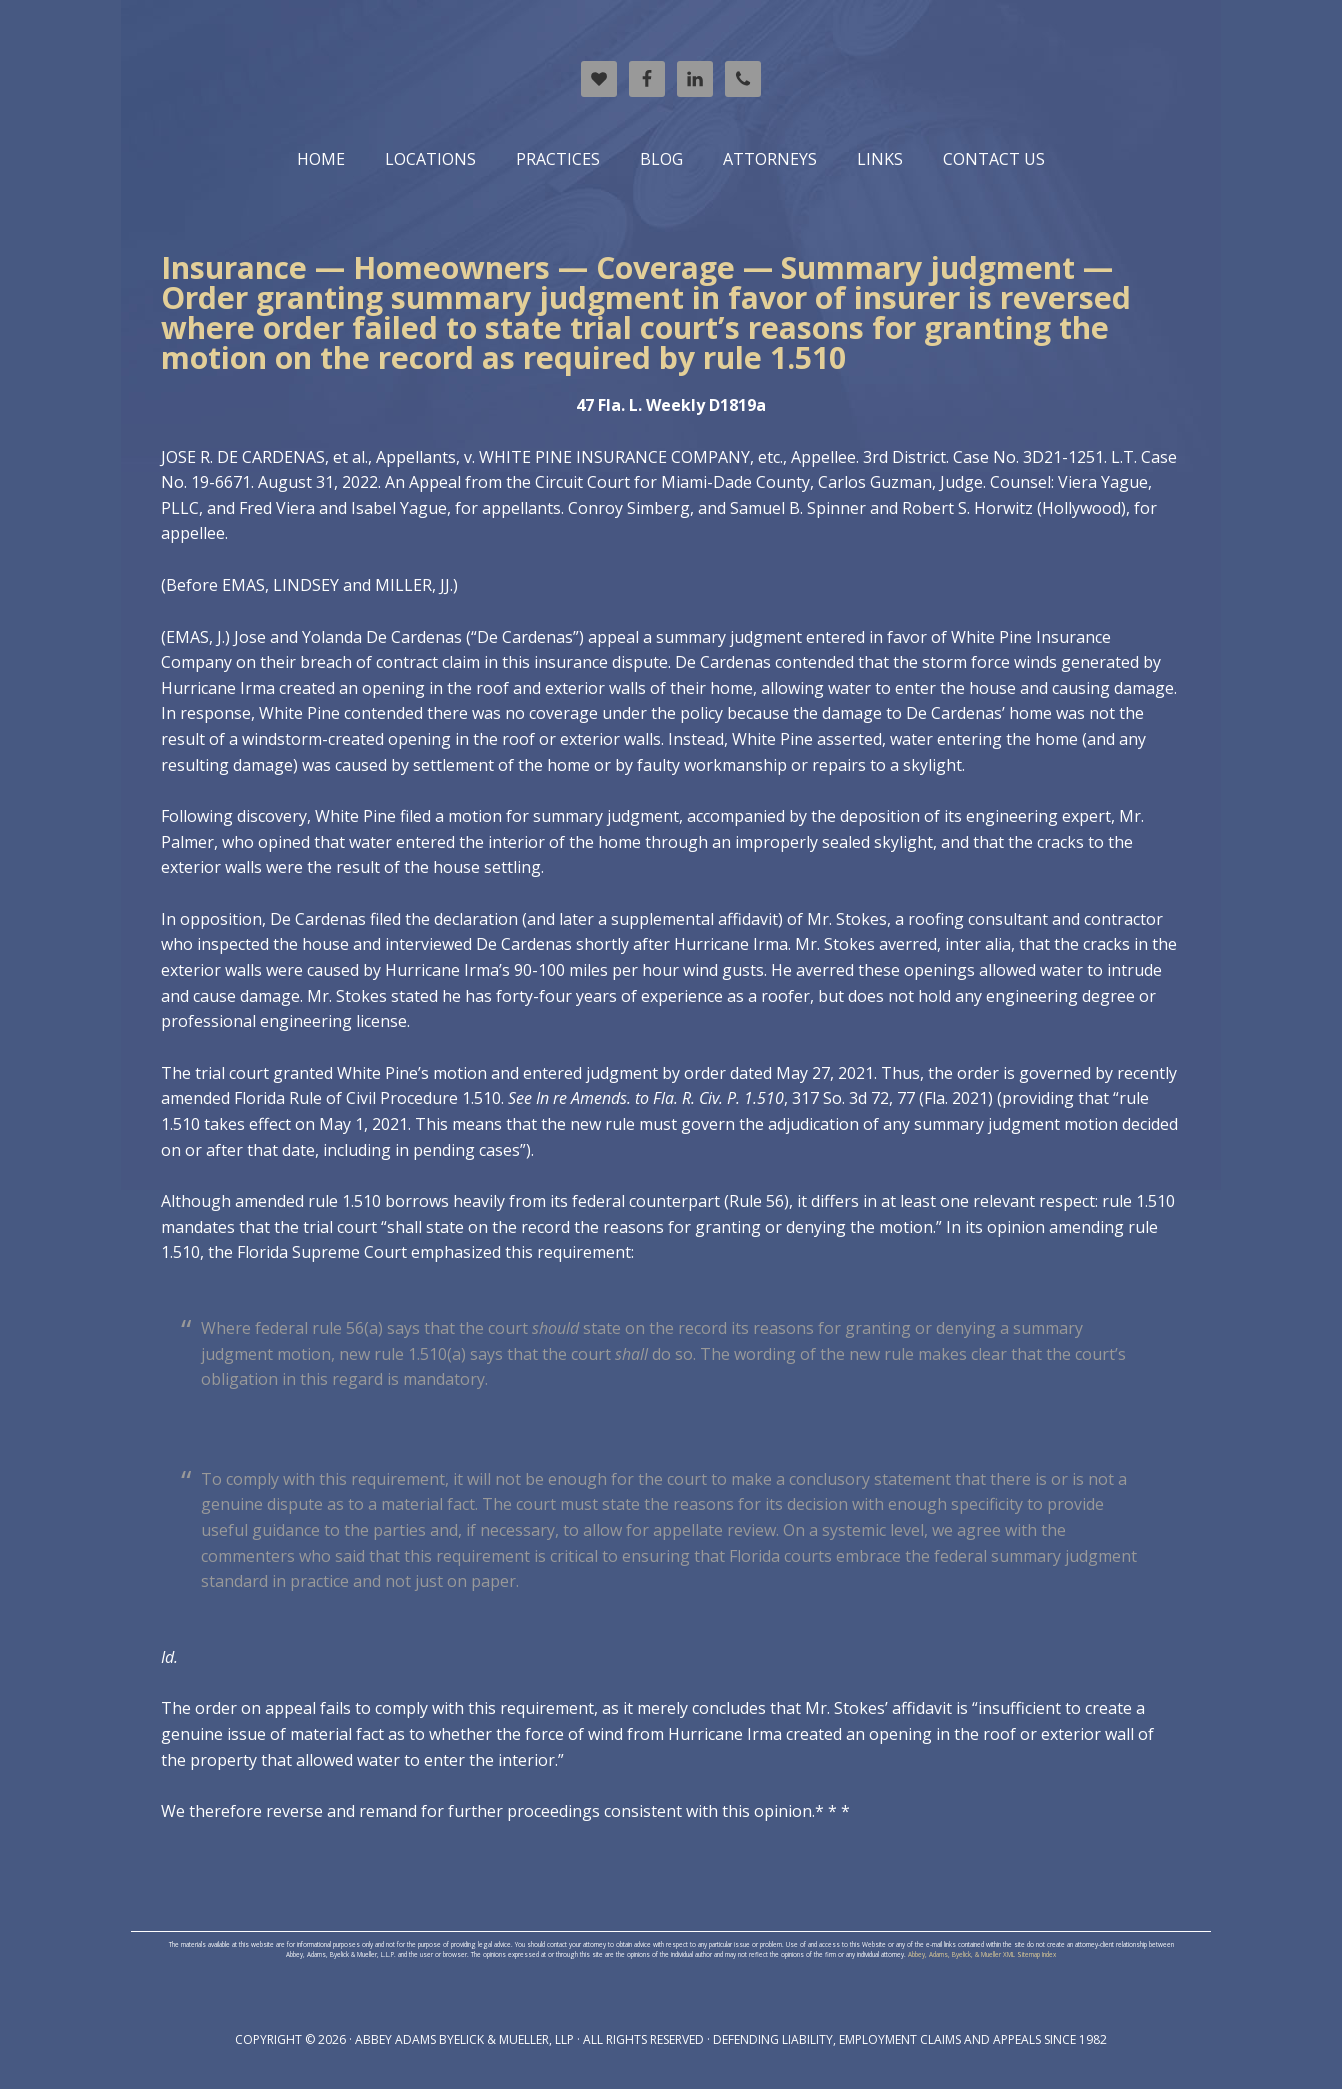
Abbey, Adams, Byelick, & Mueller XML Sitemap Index (982, 1954)
